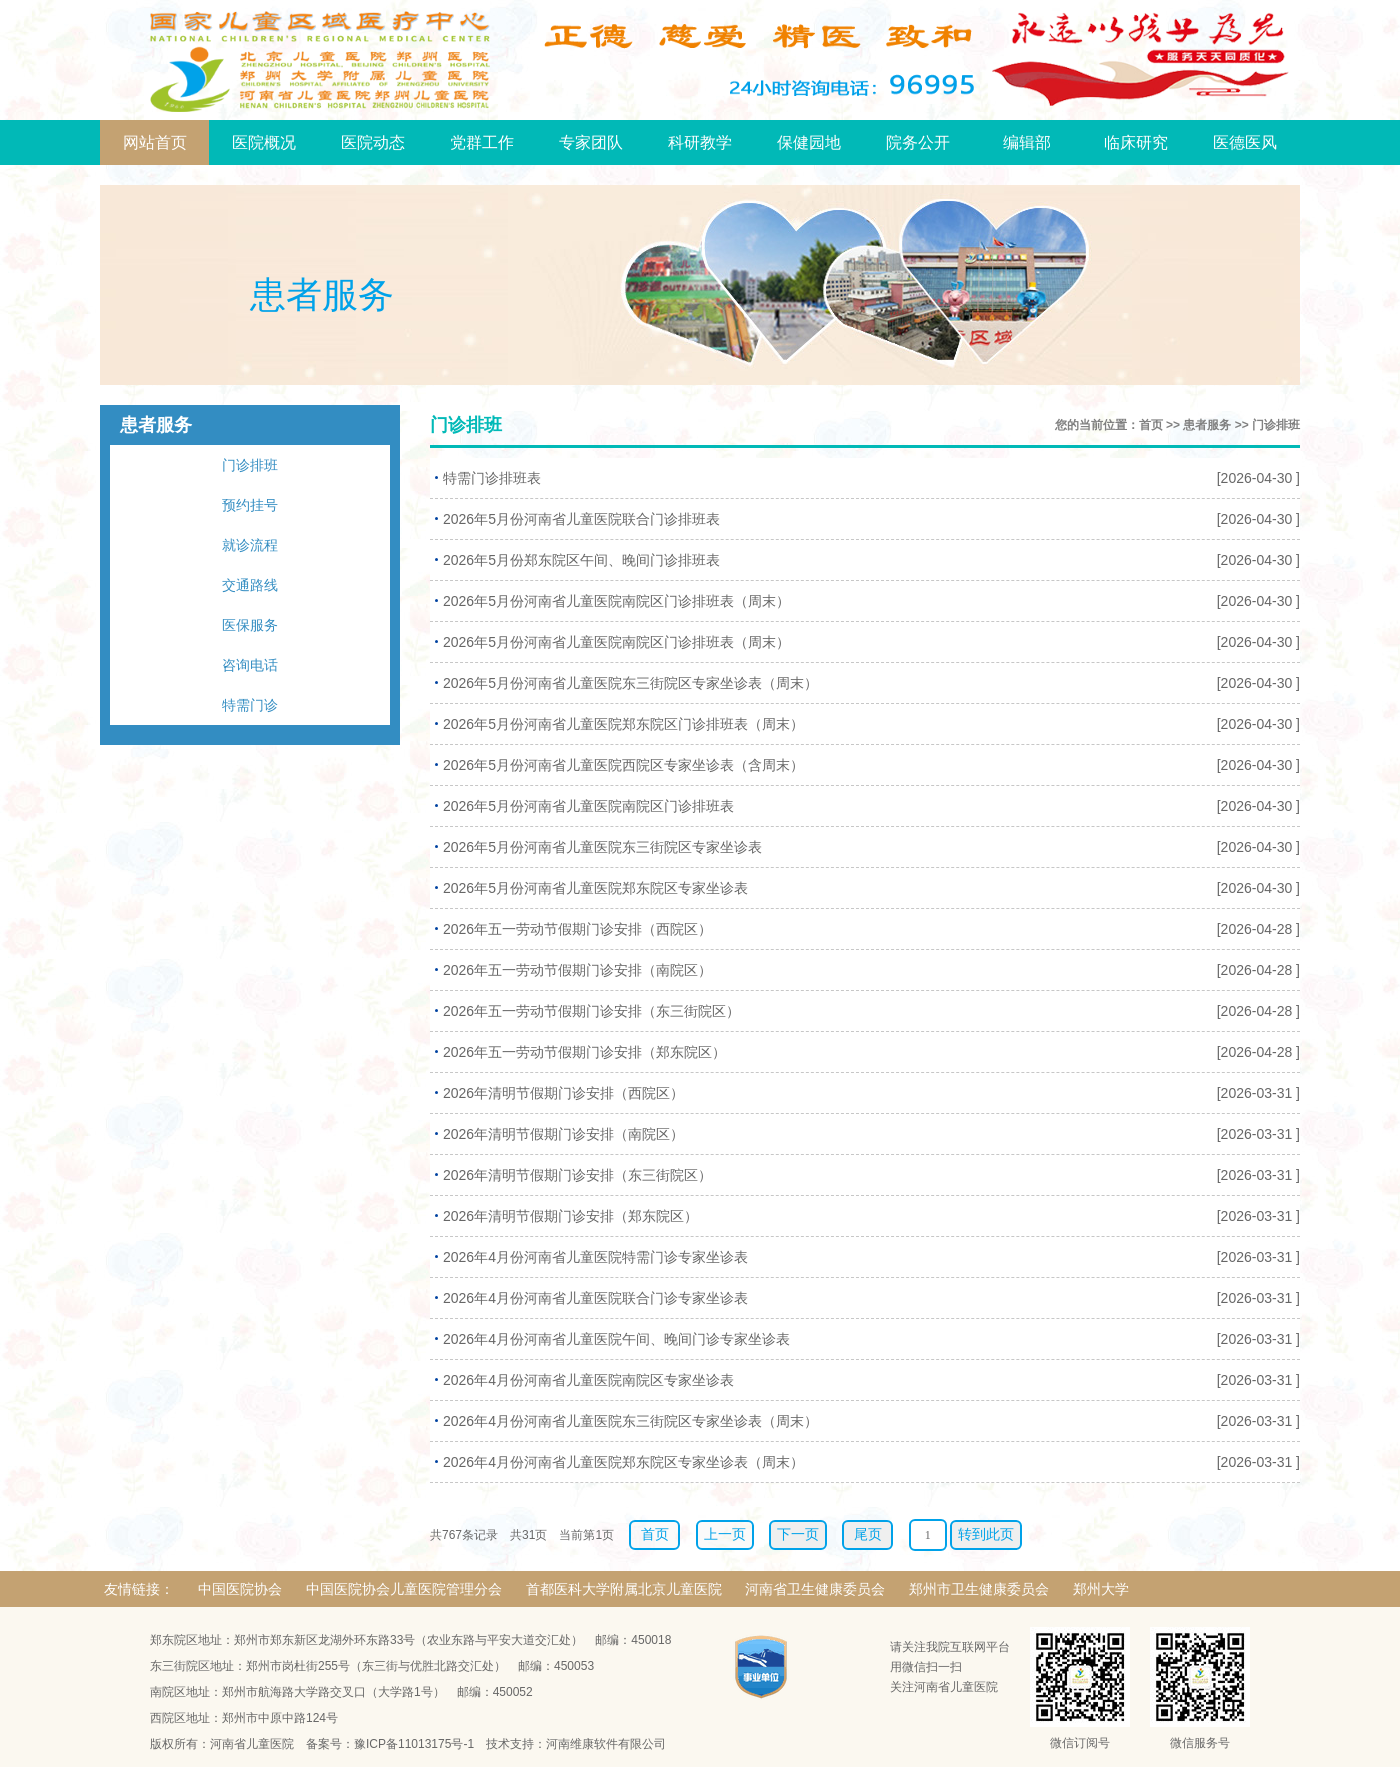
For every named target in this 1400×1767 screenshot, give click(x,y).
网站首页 (155, 142)
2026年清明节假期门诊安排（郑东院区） (570, 1216)
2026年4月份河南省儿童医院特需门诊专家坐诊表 (595, 1257)
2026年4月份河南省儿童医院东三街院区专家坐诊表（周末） (630, 1421)
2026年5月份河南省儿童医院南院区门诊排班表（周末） (616, 601)
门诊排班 (250, 465)
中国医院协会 (240, 1589)
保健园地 (809, 142)
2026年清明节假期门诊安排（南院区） (563, 1134)
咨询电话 (250, 665)
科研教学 (700, 142)
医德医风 (1245, 142)
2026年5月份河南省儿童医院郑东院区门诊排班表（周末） (623, 724)
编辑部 (1027, 142)
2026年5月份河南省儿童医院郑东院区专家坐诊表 (595, 888)
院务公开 (918, 142)
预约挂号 (250, 505)
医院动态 (373, 142)
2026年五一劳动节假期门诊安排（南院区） (577, 970)
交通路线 (250, 585)
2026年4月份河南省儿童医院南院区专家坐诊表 (588, 1380)
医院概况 (264, 142)
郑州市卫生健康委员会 (979, 1589)
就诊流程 (250, 545)
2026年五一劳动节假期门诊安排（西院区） (577, 929)
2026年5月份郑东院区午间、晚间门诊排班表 (581, 560)
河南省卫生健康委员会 (815, 1589)
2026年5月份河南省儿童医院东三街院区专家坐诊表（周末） (630, 683)
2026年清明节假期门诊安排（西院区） (563, 1093)
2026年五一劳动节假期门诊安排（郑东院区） (584, 1052)
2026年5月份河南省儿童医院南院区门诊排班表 (588, 806)
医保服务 (250, 625)
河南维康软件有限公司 (606, 1744)
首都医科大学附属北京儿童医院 (624, 1589)
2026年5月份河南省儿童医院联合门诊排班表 (581, 519)
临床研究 (1136, 142)
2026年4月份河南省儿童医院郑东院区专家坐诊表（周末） (623, 1462)
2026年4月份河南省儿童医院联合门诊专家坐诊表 (595, 1298)
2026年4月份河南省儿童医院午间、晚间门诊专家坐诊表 (616, 1339)
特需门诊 (250, 705)
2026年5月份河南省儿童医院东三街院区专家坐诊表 (602, 847)
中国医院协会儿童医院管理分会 (404, 1589)
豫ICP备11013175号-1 (414, 1744)
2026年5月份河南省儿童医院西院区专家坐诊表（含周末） (623, 765)
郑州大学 (1101, 1589)
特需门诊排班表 (492, 478)
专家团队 (591, 142)
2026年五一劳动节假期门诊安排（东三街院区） (591, 1011)
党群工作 (482, 142)
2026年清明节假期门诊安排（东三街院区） (577, 1175)
